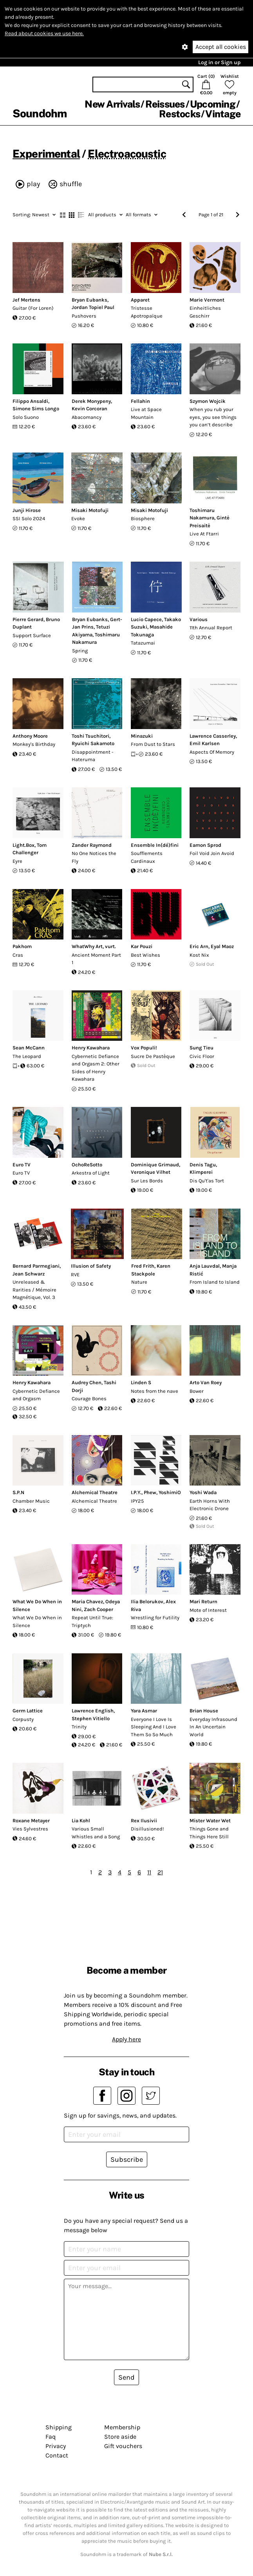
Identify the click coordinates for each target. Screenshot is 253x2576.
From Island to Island (215, 1282)
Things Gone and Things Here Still (209, 1832)
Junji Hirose (27, 510)
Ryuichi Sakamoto (93, 743)
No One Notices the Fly (94, 857)
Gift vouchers (123, 2446)
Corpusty (23, 1719)
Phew (150, 1492)
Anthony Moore (30, 736)
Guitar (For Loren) (33, 308)
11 (149, 1872)
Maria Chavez (87, 1601)
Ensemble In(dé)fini (155, 845)
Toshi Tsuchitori (90, 736)
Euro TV (22, 1165)
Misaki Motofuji (89, 510)
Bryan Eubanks (89, 300)
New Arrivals (112, 104)
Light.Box (23, 845)
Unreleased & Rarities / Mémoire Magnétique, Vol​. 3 (34, 1289)
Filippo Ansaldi (30, 401)
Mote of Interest (208, 1610)
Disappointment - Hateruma (93, 756)
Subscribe (126, 2159)
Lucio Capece (146, 619)
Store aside (120, 2436)
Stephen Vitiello (91, 1718)
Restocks (179, 114)
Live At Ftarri (204, 534)
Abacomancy (86, 417)
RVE (75, 1274)
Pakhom (22, 946)
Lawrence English (93, 1711)
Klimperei (201, 1172)
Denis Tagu (203, 1165)
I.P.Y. (136, 1492)
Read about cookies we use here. (44, 33)
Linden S (141, 1382)
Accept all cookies (220, 46)
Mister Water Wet (210, 1820)
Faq (50, 2436)
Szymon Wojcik (208, 401)
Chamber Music (31, 1501)
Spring (80, 651)
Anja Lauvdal (205, 1266)
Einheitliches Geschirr (205, 312)
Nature (139, 1282)
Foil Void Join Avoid (212, 853)
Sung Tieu (201, 1048)
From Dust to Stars (153, 744)
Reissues (165, 104)
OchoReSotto (87, 1165)
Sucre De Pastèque (153, 1056)
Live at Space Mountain (146, 413)
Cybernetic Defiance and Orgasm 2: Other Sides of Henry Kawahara (95, 1067)
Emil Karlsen (205, 743)
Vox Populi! (144, 1048)
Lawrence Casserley (213, 736)
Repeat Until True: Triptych (92, 1621)
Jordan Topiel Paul (93, 307)
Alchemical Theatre (94, 1492)
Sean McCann (29, 1048)
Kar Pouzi (141, 946)
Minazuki (142, 736)
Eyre (17, 861)
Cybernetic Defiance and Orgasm (36, 1395)
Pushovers (84, 316)
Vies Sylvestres (30, 1829)
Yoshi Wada (203, 1492)
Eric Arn (199, 946)
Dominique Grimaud (155, 1165)
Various (199, 619)
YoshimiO (170, 1492)
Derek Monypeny (91, 401)
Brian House (204, 1711)
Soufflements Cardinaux (147, 857)
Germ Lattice (28, 1711)
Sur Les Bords (147, 1181)
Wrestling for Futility (155, 1617)
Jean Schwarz (29, 1274)
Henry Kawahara (91, 1048)
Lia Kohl (81, 1820)
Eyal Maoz (222, 946)
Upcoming (212, 104)
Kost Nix (199, 955)
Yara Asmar (144, 1711)
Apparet (140, 300)
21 (160, 1872)
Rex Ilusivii (144, 1820)
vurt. (110, 946)
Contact (56, 2455)
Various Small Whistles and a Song (96, 1832)
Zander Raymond (92, 845)
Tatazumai (143, 643)
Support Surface (32, 635)
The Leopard (27, 1056)
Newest (34, 214)
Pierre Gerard (28, 619)
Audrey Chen (86, 1382)
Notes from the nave (154, 1391)
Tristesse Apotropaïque (147, 312)
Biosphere (143, 518)
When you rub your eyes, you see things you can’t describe (213, 417)
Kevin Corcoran (89, 408)
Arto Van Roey (206, 1382)
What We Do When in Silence (37, 1621)
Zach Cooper (98, 1609)
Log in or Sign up (219, 62)
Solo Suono (26, 417)
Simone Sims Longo (36, 408)
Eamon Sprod (205, 845)
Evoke (78, 518)
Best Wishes (145, 955)
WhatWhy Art (87, 946)
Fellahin (140, 401)
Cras (18, 955)
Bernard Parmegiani (36, 1266)
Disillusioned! (147, 1829)
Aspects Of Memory (212, 752)
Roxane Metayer (31, 1820)
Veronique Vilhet (150, 1172)
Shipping (58, 2427)
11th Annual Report (211, 628)
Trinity (79, 1727)
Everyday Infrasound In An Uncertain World (213, 1726)
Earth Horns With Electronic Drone (210, 1505)
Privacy (55, 2446)
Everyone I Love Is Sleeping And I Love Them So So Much (153, 1726)
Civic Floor (202, 1056)
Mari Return (203, 1601)
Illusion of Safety (91, 1266)
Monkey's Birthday (34, 744)
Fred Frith (142, 1266)
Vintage (222, 114)
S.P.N (18, 1492)
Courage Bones (89, 1398)
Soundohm (40, 113)
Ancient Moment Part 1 (96, 959)
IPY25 (137, 1501)
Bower (197, 1391)
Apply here (126, 2039)
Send (126, 2377)
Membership (122, 2427)
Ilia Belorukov (147, 1601)
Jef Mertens (26, 300)
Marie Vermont (207, 300)
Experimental (46, 153)
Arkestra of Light (91, 1173)
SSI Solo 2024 (29, 518)
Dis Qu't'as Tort (207, 1181)
